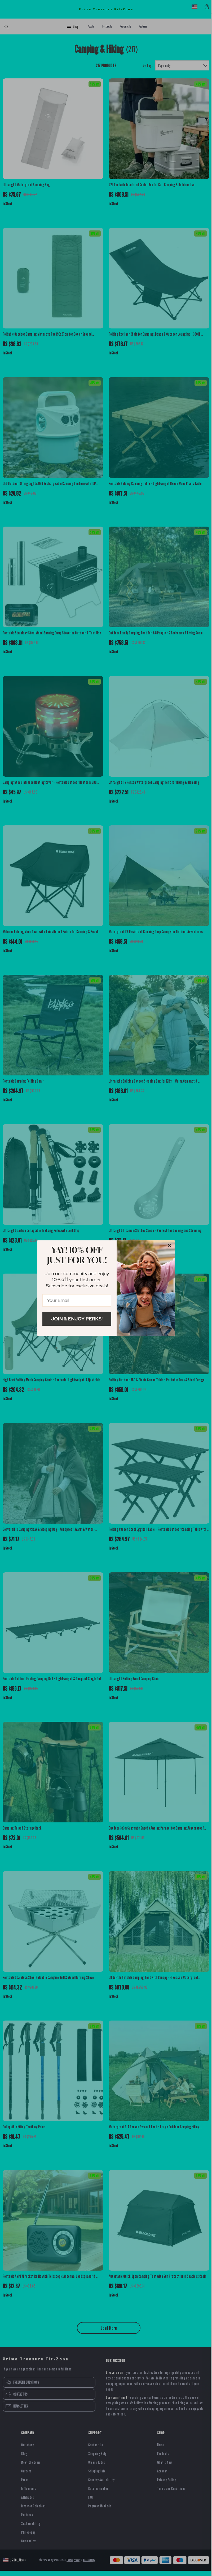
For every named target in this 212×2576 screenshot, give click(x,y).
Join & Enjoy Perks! (77, 1319)
